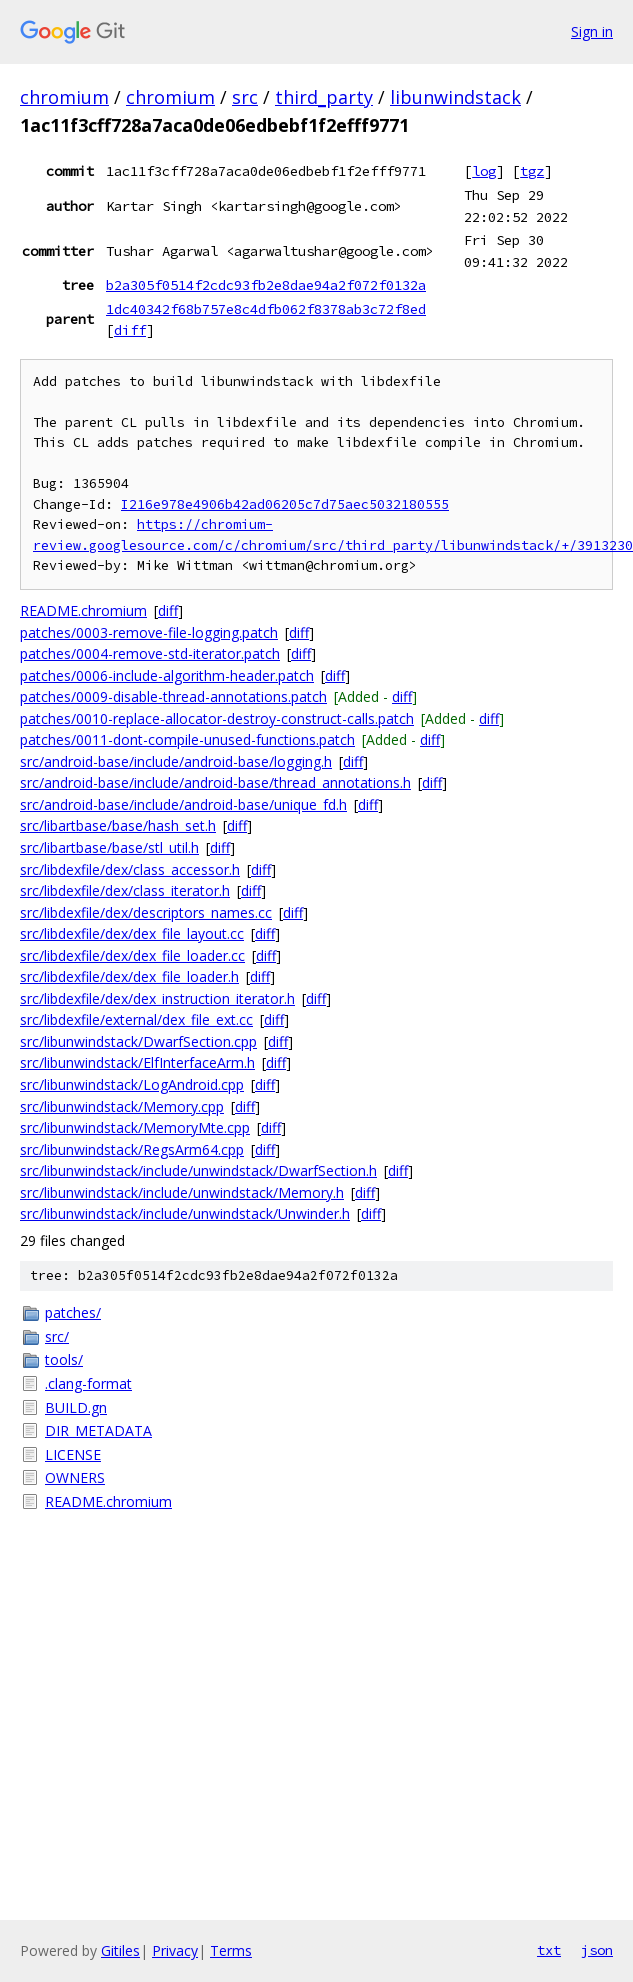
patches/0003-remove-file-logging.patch (149, 632)
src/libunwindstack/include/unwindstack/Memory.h (182, 1192)
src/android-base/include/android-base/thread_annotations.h (215, 782)
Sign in (592, 31)
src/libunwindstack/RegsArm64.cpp (132, 1149)
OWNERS (75, 1477)
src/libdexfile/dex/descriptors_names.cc (146, 912)
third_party (324, 97)
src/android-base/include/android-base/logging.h (176, 761)
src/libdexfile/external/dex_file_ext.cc (136, 1019)
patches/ (73, 1312)
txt (549, 1950)
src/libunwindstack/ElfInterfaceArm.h (137, 1062)
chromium (64, 97)
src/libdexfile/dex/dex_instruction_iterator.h (157, 998)
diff (130, 330)
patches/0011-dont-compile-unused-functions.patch (187, 739)
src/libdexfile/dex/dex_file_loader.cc (132, 955)
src (245, 97)
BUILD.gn (76, 1407)
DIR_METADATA (98, 1430)
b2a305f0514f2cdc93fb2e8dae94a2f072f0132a (266, 285)
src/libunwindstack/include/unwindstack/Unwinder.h (185, 1213)
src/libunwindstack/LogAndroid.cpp (132, 1084)
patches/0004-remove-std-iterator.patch (150, 653)
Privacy (175, 1950)
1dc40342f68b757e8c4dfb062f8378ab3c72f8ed (266, 309)
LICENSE (73, 1454)
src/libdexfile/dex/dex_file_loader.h (129, 976)
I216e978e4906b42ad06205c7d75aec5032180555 (285, 504)
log (484, 171)
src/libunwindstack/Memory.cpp (122, 1106)
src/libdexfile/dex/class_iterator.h (125, 890)
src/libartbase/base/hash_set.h (118, 825)
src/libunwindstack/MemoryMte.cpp (135, 1127)
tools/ (64, 1359)
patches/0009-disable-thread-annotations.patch (173, 696)
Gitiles (120, 1950)
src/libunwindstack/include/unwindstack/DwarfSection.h (198, 1170)
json (597, 1950)
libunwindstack (455, 97)
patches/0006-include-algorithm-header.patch (167, 675)
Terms (231, 1950)
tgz (532, 171)
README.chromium (83, 610)
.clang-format (88, 1383)
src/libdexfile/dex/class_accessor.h (130, 869)
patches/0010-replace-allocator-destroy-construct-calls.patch (217, 718)
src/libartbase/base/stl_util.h (109, 847)
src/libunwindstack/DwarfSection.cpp (138, 1041)
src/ (57, 1336)
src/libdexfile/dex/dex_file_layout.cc (132, 933)
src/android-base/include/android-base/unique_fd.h (183, 804)
